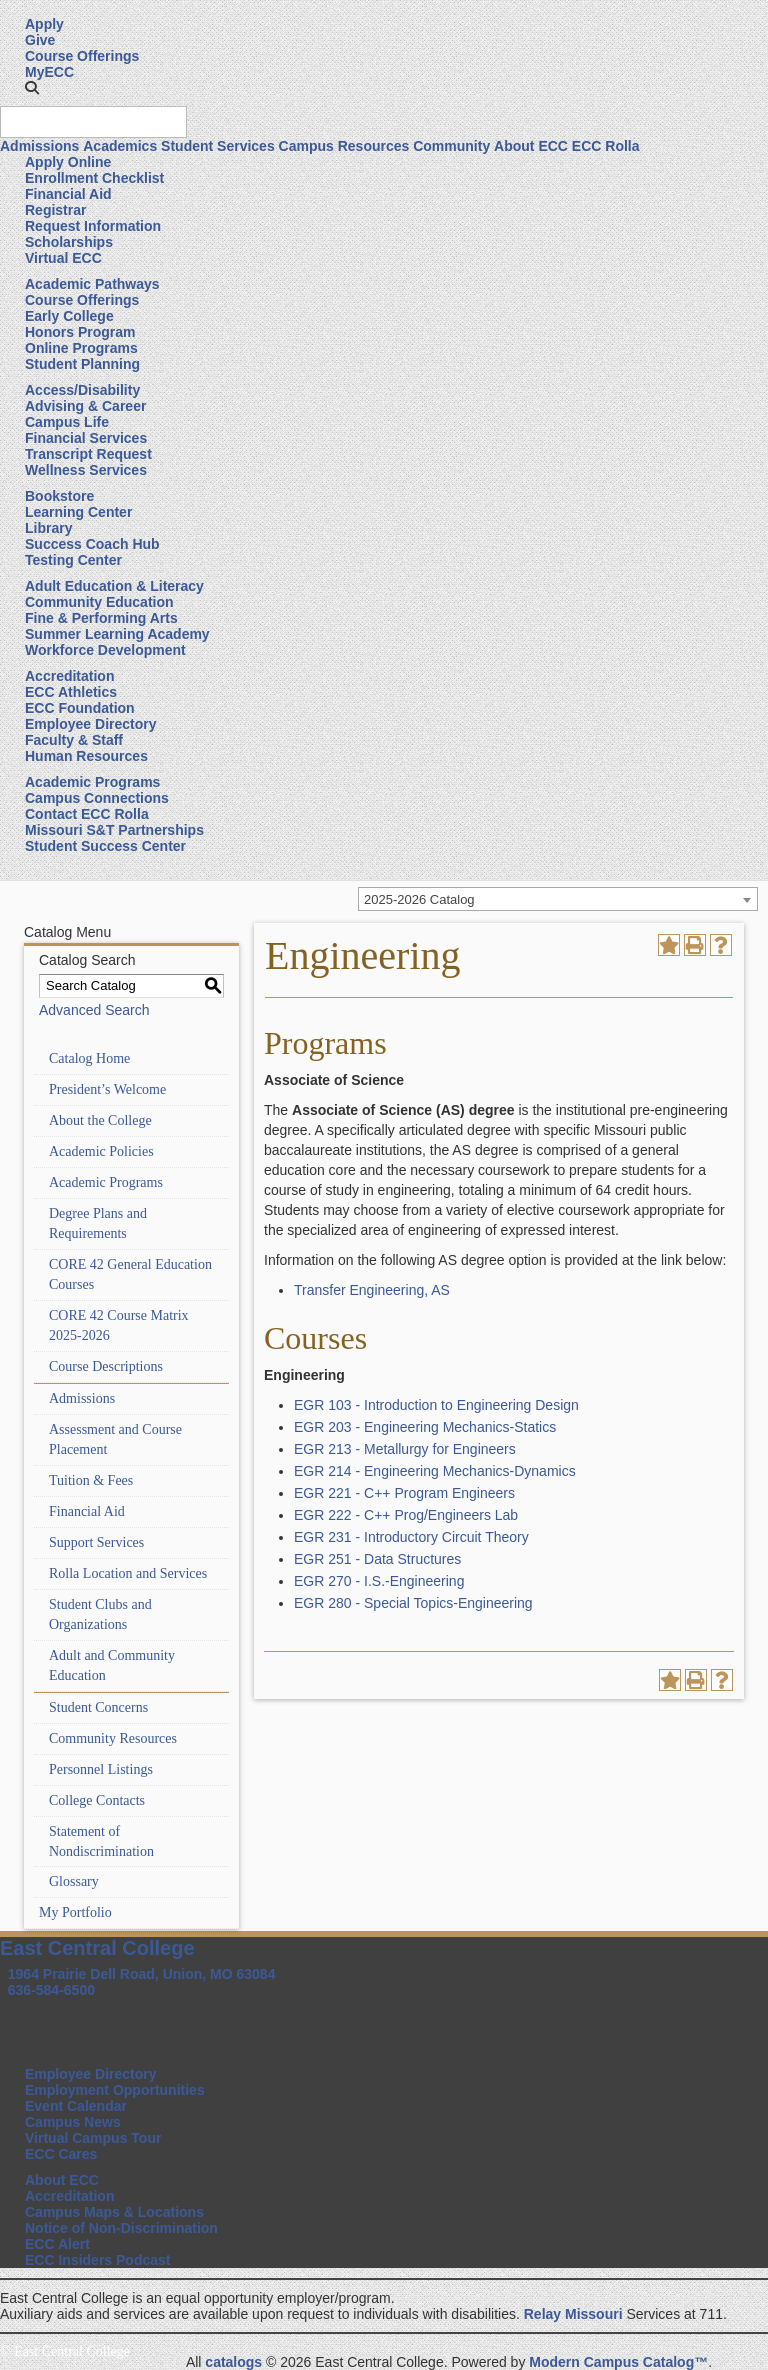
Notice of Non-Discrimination (121, 2228)
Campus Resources (344, 146)
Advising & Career (85, 406)
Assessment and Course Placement (115, 1439)
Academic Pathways (92, 284)
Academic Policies (101, 1151)
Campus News (73, 2122)
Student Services (218, 146)
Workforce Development (105, 650)
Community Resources (113, 1738)
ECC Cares (61, 2154)
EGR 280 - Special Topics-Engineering (413, 1603)
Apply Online (68, 162)
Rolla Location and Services (128, 1573)
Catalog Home (89, 1058)
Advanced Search (94, 1010)
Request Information (93, 226)
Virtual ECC (63, 258)
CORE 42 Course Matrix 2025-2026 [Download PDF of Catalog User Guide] (119, 1325)
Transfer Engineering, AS (372, 1290)
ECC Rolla (606, 146)
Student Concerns (98, 1707)
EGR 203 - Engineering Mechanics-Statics (425, 1427)
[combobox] (558, 899)
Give (40, 40)
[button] (32, 88)
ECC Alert (57, 2244)
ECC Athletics (71, 692)
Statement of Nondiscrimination (101, 1841)
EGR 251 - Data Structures (377, 1559)
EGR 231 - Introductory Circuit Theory (411, 1537)
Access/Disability (82, 390)
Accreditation (69, 676)
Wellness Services (86, 470)
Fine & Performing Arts (101, 618)
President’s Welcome (107, 1089)
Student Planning (82, 364)
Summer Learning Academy (117, 634)
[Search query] (93, 122)
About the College (100, 1120)
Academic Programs (92, 782)
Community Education (99, 602)
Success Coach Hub (92, 544)
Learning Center (78, 512)
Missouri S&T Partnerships (114, 830)
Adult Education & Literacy (114, 586)
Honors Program (80, 332)
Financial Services (86, 438)
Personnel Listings (101, 1769)
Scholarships (69, 242)
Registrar (55, 210)
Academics (120, 146)
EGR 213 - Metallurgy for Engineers (405, 1449)
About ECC (531, 146)
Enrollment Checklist (94, 178)
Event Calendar (76, 2106)
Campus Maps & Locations (114, 2212)
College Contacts (97, 1800)
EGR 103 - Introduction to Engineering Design (436, 1405)
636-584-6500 (51, 1990)
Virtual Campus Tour (93, 2138)
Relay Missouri (573, 2314)
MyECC (49, 72)
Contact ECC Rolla (87, 814)
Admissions (39, 146)
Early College (69, 316)
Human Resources (86, 756)
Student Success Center (105, 846)
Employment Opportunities (115, 2090)
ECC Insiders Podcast (98, 2260)
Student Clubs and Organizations (100, 1614)
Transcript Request (88, 454)
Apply (44, 24)
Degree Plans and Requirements (98, 1223)
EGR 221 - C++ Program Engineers (404, 1493)
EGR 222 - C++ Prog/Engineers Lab (406, 1515)
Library (48, 528)
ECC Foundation (80, 708)
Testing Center (73, 560)
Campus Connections (97, 798)
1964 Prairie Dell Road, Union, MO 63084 (142, 1974)
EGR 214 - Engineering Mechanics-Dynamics (435, 1471)
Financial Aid (68, 194)
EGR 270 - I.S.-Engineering (379, 1581)
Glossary (74, 1881)
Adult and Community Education (112, 1665)
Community (451, 146)
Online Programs (81, 348)
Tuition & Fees (91, 1480)
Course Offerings (82, 56)
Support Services (96, 1542)
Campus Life (67, 422)
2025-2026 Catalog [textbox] (419, 899)
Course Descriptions (106, 1366)
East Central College (97, 1948)
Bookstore (59, 496)
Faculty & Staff (74, 740)
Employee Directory (91, 724)
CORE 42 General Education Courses (130, 1274)
